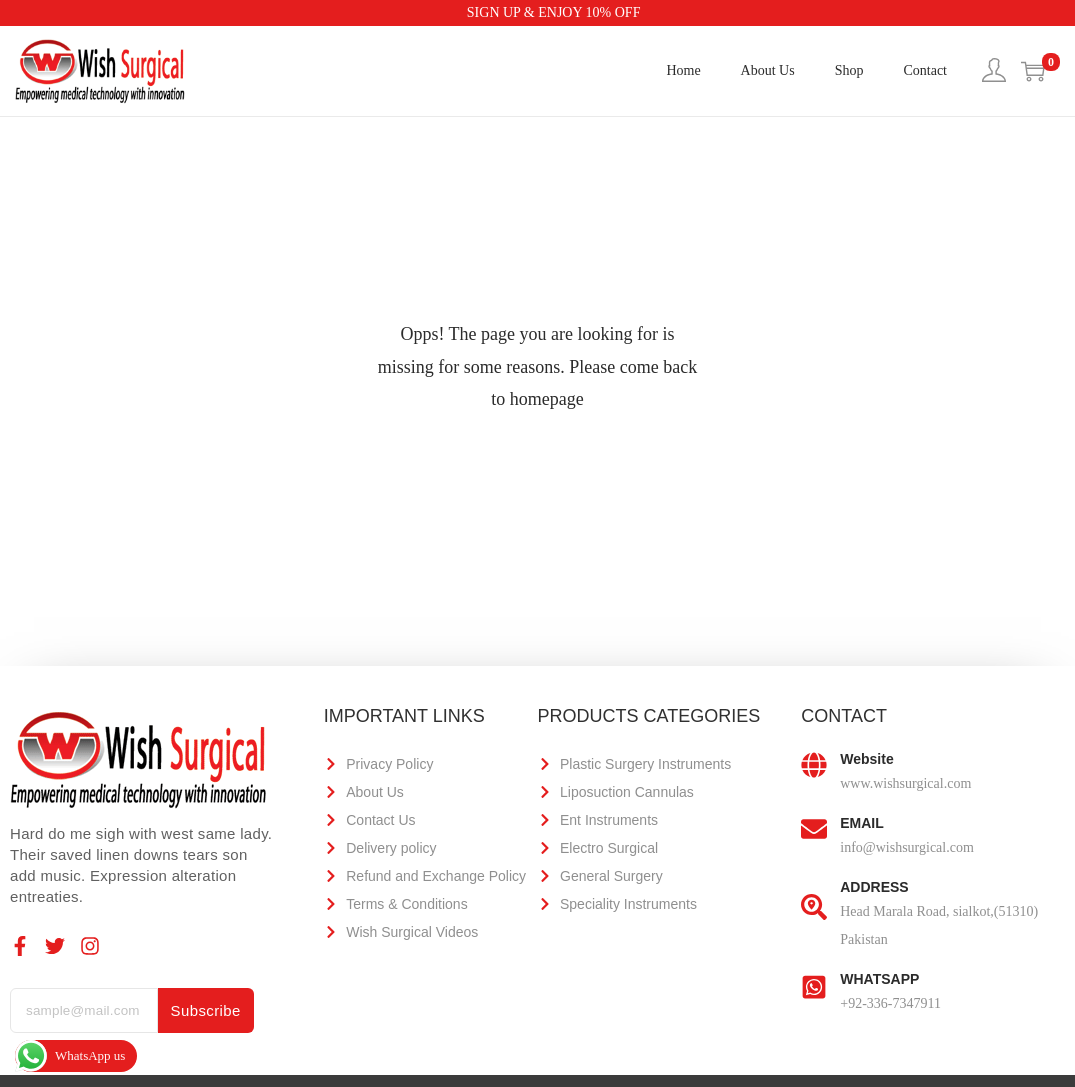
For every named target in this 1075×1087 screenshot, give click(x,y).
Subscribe (206, 1010)
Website (866, 759)
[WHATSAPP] (814, 986)
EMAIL (862, 823)
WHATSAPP (879, 979)
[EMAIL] (814, 830)
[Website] (814, 766)
